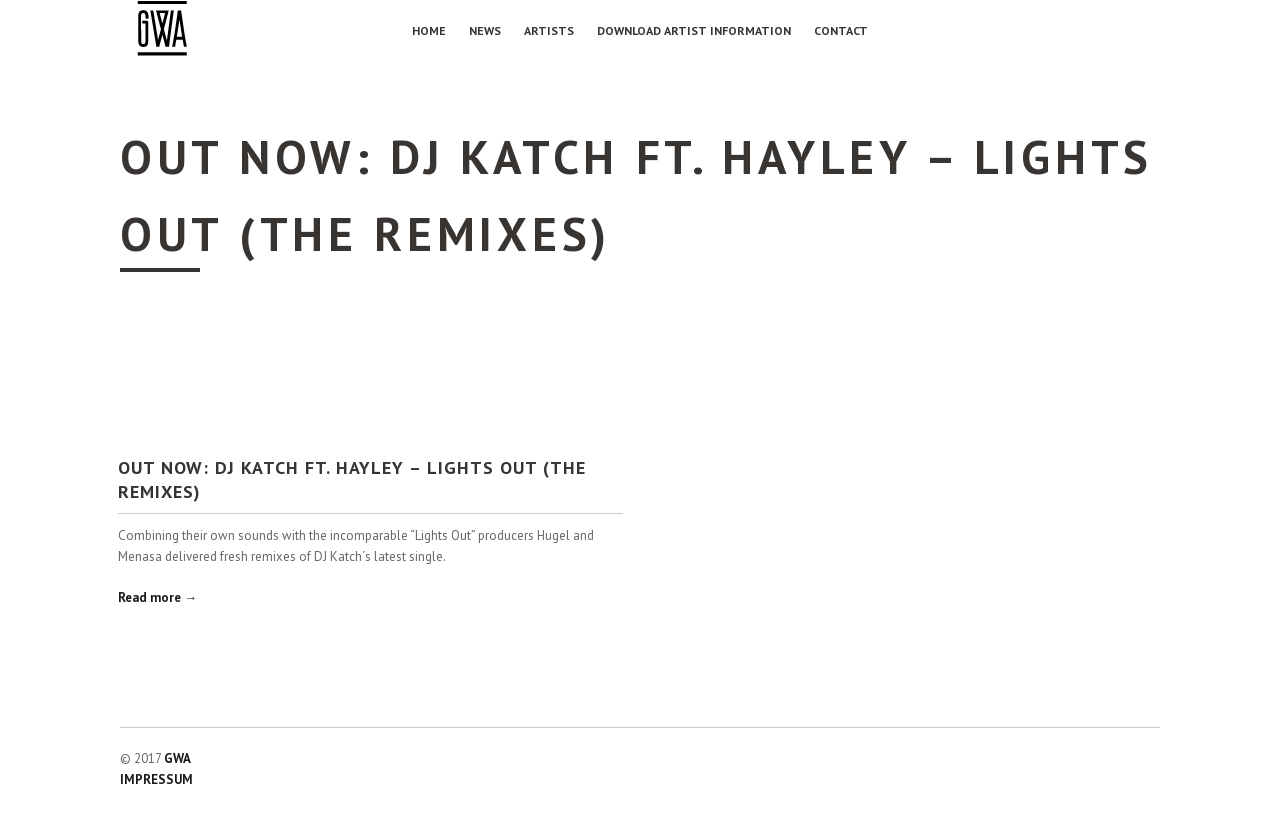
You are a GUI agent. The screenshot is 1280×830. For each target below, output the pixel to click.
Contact (841, 30)
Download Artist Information (694, 30)
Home (429, 30)
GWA (177, 758)
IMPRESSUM (156, 779)
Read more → (157, 597)
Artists (549, 30)
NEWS (485, 30)
